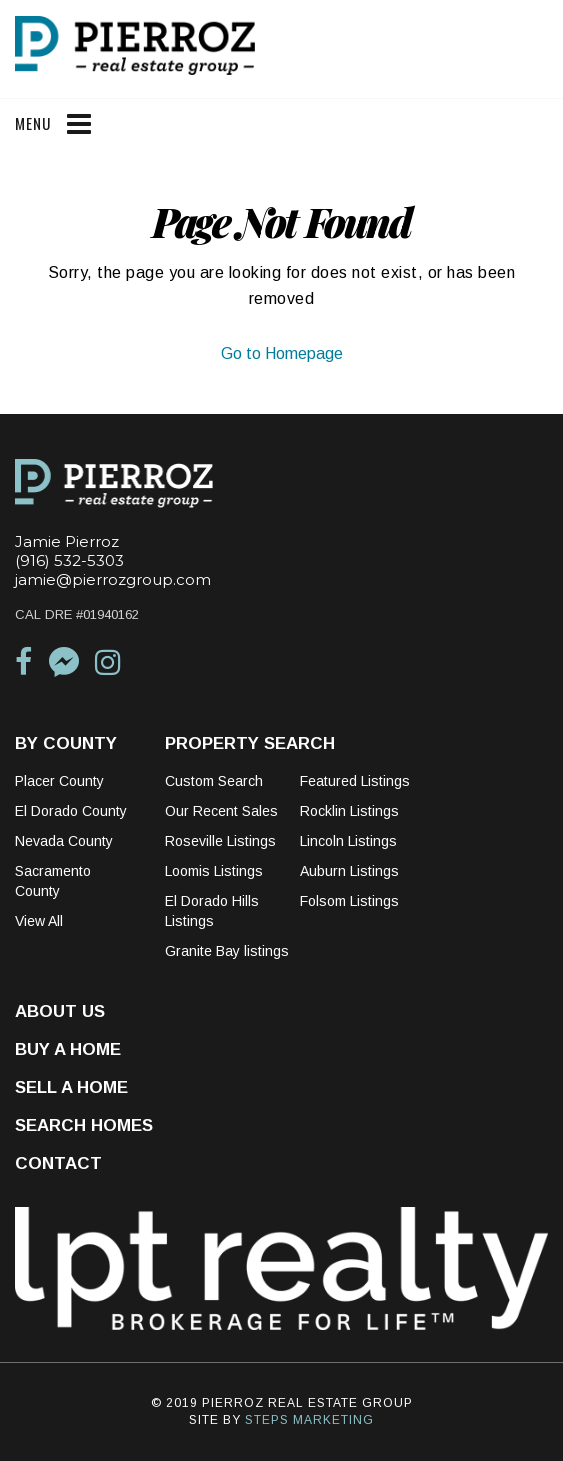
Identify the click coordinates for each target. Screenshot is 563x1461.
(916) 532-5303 (69, 560)
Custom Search (214, 781)
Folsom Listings (349, 901)
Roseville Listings (220, 841)
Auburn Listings (349, 871)
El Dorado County (71, 811)
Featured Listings (355, 781)
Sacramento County (53, 881)
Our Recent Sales (221, 811)
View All (39, 921)
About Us (60, 1011)
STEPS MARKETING (309, 1420)
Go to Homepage (282, 353)
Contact (58, 1163)
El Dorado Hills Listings (212, 911)
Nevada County (64, 841)
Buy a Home (68, 1049)
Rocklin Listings (349, 811)
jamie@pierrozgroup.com (113, 579)
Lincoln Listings (348, 841)
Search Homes (84, 1125)
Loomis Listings (214, 871)
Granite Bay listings (227, 951)
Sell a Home (71, 1087)
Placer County (59, 781)
